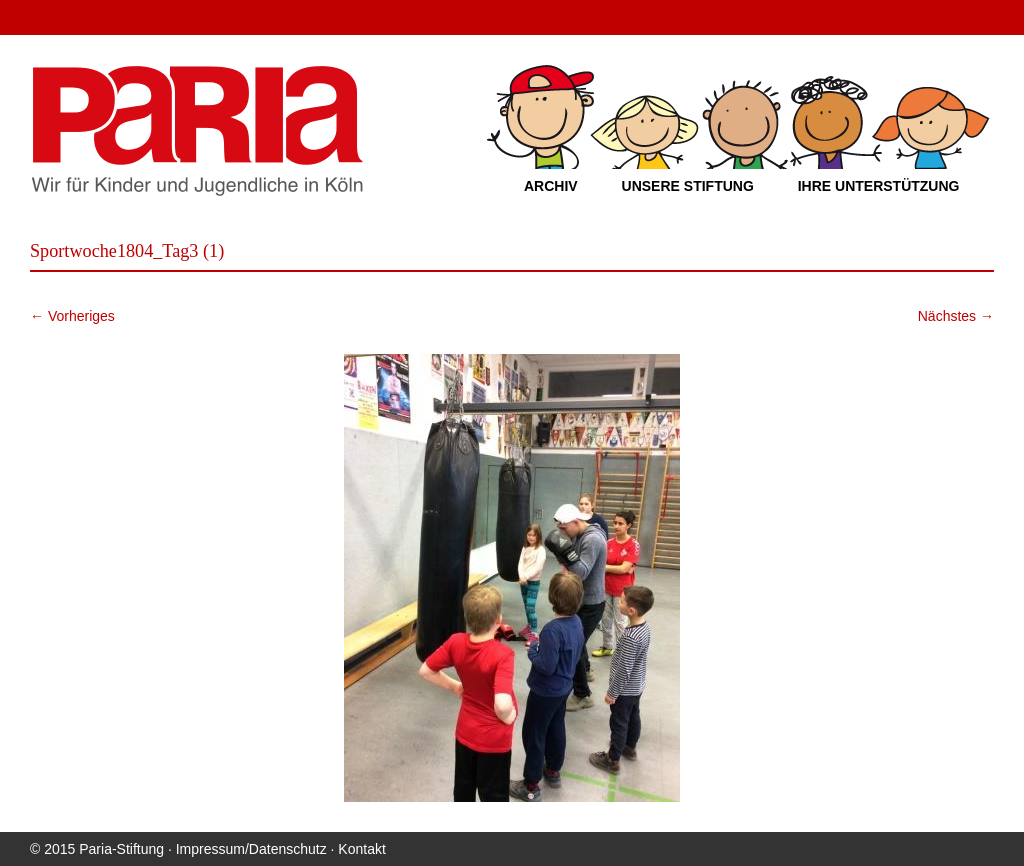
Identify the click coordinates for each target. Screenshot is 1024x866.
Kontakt (361, 849)
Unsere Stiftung (688, 186)
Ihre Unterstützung (879, 186)
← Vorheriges (72, 316)
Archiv (551, 186)
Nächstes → (956, 316)
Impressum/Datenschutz (251, 849)
